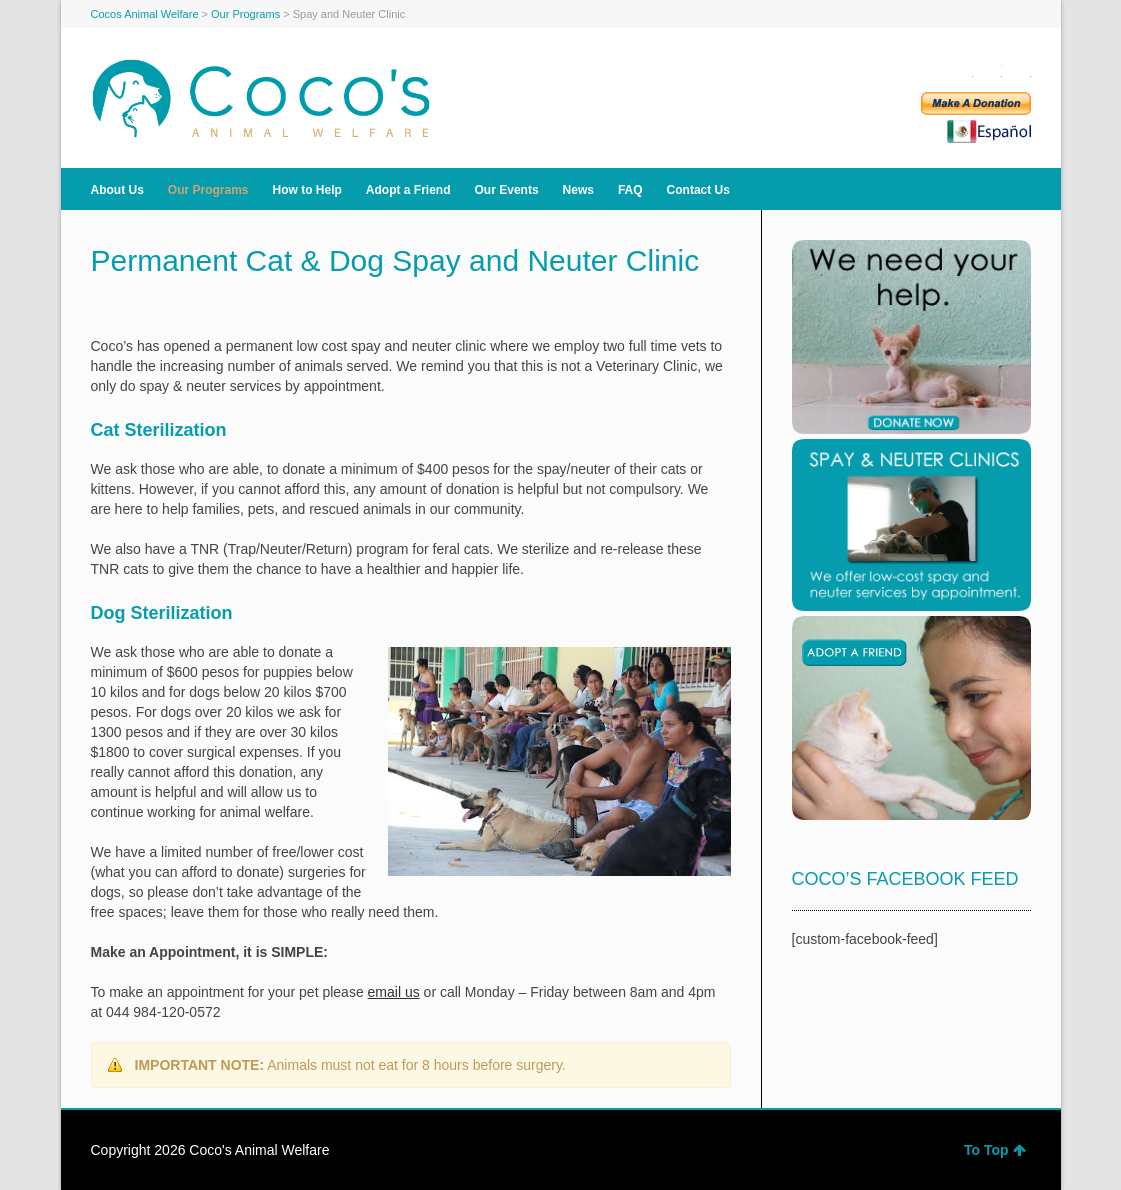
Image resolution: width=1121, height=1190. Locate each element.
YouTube (1019, 70)
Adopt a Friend (408, 190)
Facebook (961, 70)
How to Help (307, 190)
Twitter (990, 70)
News (578, 190)
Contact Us (698, 190)
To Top (995, 1150)
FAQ (630, 190)
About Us (117, 190)
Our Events (507, 190)
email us (394, 992)
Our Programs (208, 190)
